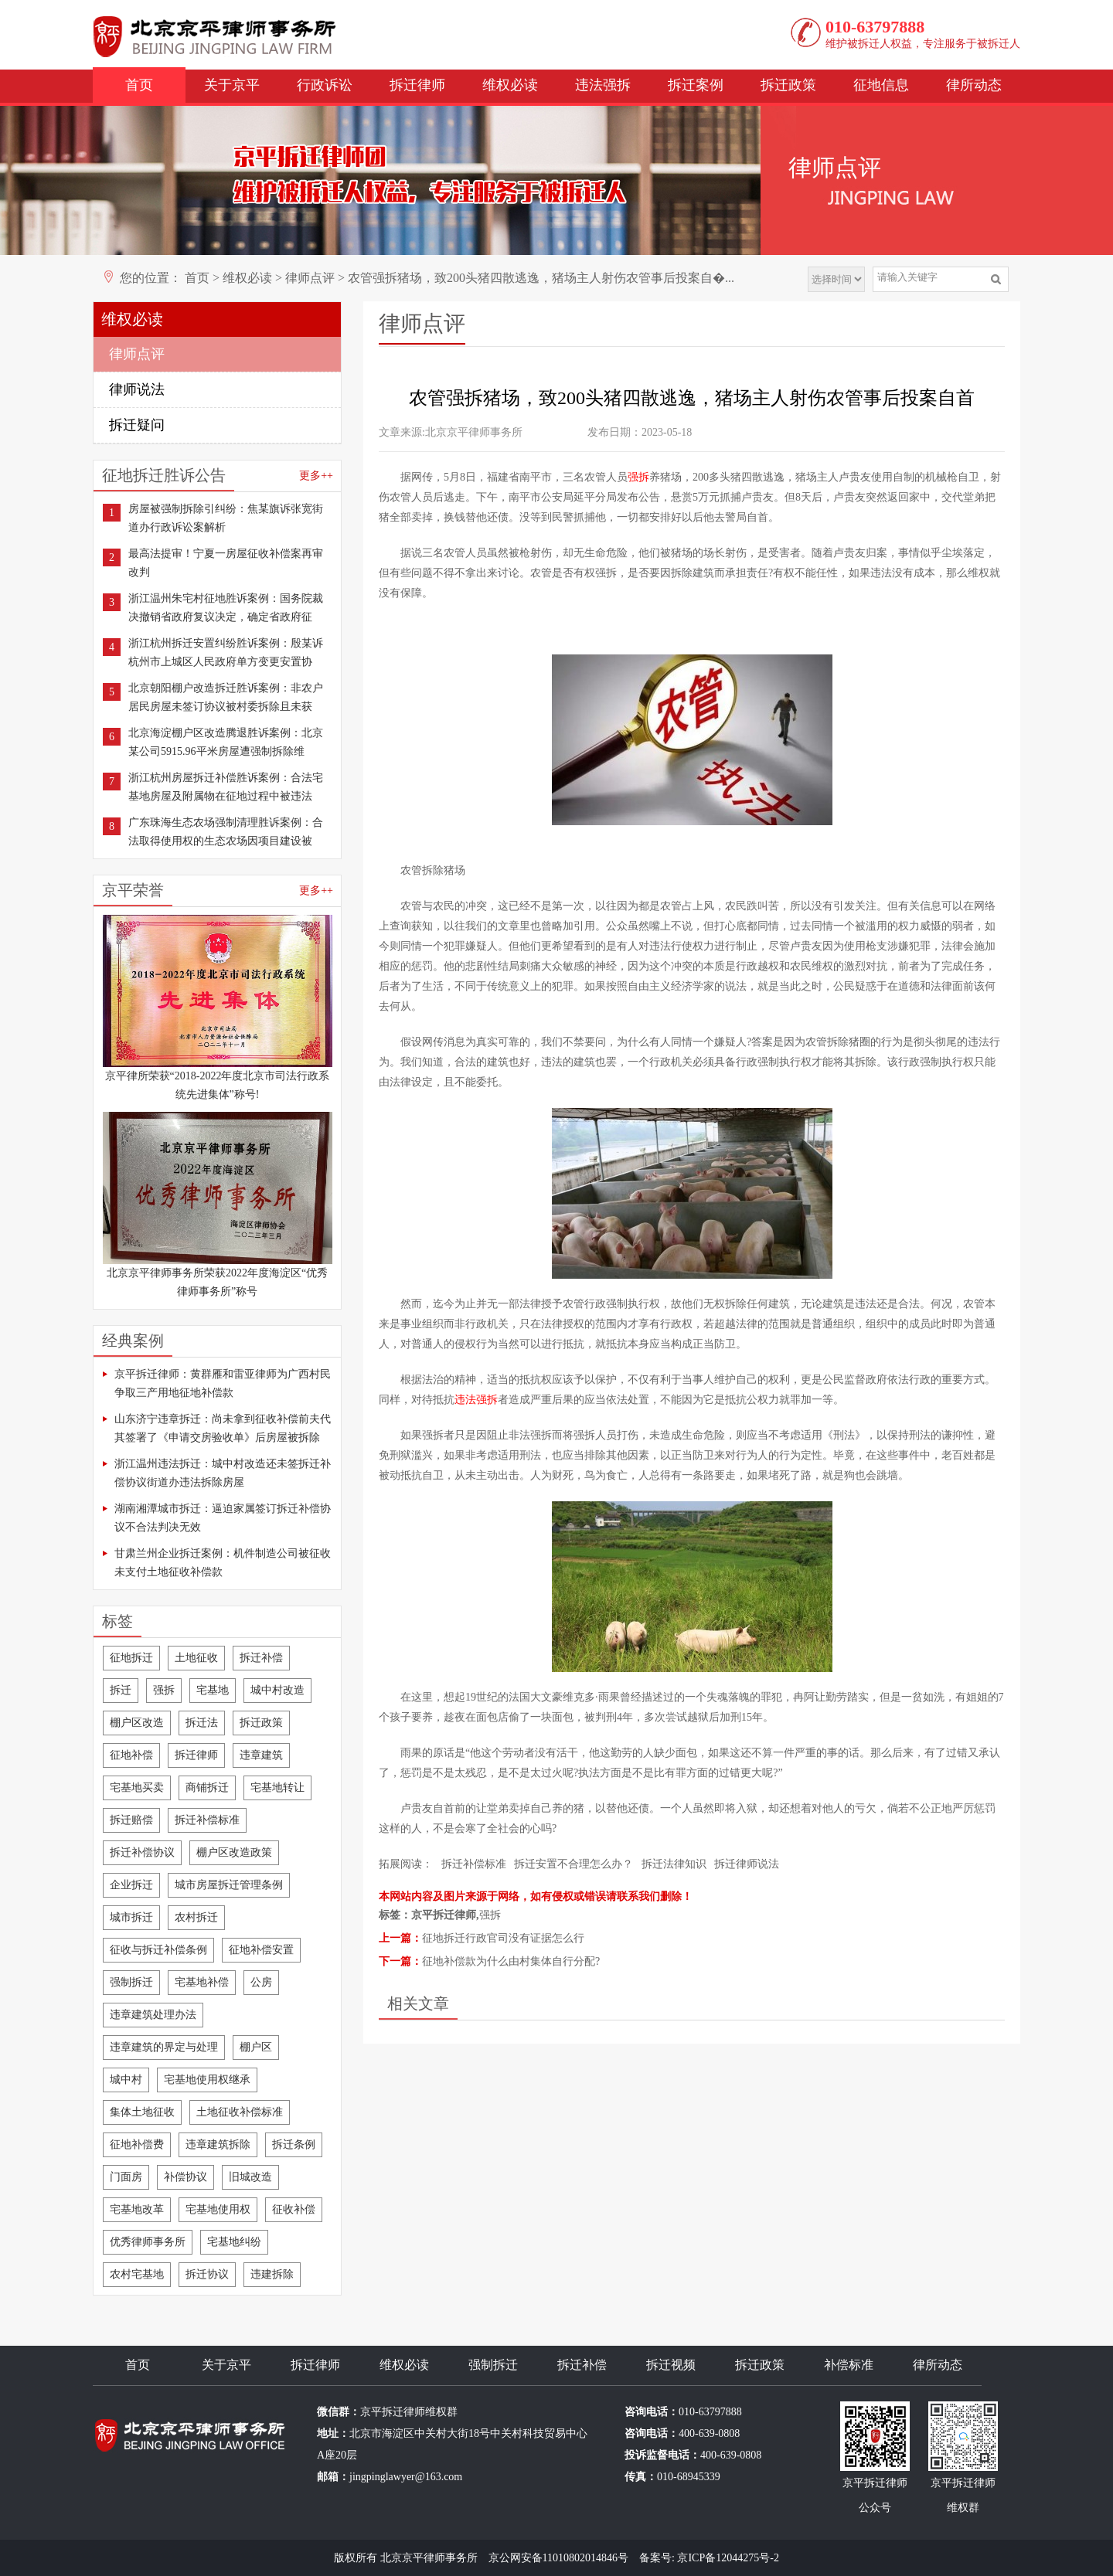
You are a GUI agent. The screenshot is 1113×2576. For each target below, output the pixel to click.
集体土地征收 (142, 2112)
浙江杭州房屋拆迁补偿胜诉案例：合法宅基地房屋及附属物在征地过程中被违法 (225, 787)
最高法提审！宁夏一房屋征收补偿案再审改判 (225, 563)
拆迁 (120, 1690)
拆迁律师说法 (746, 1864)
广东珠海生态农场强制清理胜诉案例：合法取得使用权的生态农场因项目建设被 (225, 832)
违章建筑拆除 (218, 2144)
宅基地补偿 (202, 1982)
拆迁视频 (671, 2364)
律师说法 (137, 389)
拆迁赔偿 (131, 1820)
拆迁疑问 (137, 425)
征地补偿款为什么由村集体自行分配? (511, 1961)
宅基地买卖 (137, 1787)
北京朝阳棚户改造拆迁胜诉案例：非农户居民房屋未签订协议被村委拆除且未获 (225, 697)
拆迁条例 (293, 2144)
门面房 (126, 2177)
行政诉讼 (324, 85)
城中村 (126, 2079)
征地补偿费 (137, 2144)
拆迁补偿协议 (142, 1852)
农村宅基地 (137, 2274)
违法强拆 (603, 85)
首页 (139, 85)
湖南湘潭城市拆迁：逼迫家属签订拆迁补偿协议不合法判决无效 (222, 1518)
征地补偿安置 (261, 1950)
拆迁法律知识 (674, 1864)
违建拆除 (272, 2274)
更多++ (316, 475)
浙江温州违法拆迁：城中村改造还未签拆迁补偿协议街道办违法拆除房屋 (222, 1473)
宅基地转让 (277, 1787)
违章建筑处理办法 (153, 2014)
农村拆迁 (196, 1917)
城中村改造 (277, 1690)
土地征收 (196, 1658)
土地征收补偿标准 (239, 2112)
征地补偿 (131, 1755)
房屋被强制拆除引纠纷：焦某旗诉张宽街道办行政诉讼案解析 (225, 518)
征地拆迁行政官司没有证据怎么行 (503, 1938)
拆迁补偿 (261, 1658)
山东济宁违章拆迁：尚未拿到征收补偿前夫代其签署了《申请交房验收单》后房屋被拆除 (222, 1428)
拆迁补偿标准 (207, 1820)
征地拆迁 (131, 1658)
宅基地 (212, 1690)
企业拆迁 (131, 1885)
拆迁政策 (788, 85)
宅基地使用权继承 (207, 2079)
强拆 (164, 1690)
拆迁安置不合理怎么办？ (573, 1864)
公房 (261, 1982)
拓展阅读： (406, 1864)
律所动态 (974, 85)
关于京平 (232, 85)
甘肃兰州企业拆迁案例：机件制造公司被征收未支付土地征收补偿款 (222, 1563)
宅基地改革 (137, 2209)
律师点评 (310, 277)
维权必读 (510, 85)
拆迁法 (202, 1722)
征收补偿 (293, 2209)
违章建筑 (261, 1755)
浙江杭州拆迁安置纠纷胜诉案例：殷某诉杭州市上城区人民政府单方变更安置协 (225, 652)
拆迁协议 (207, 2274)
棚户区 (256, 2047)
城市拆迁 (131, 1917)
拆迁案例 (695, 85)
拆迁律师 (417, 85)
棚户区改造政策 (234, 1852)
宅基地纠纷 (234, 2242)
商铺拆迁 (207, 1787)
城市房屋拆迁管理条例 (229, 1885)
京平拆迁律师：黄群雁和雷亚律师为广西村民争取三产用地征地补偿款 (222, 1383)
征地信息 (881, 85)
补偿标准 (848, 2364)
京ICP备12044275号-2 (727, 2558)
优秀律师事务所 (148, 2242)
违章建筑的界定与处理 (164, 2047)
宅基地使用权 (218, 2209)
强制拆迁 (131, 1982)
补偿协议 (185, 2177)
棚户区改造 (137, 1722)
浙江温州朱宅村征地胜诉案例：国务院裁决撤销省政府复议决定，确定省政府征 (225, 608)
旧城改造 (250, 2177)
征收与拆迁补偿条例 (158, 1950)
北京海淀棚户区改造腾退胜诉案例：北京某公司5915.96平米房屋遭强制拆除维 (225, 742)
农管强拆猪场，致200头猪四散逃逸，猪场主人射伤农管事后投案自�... (541, 277)
